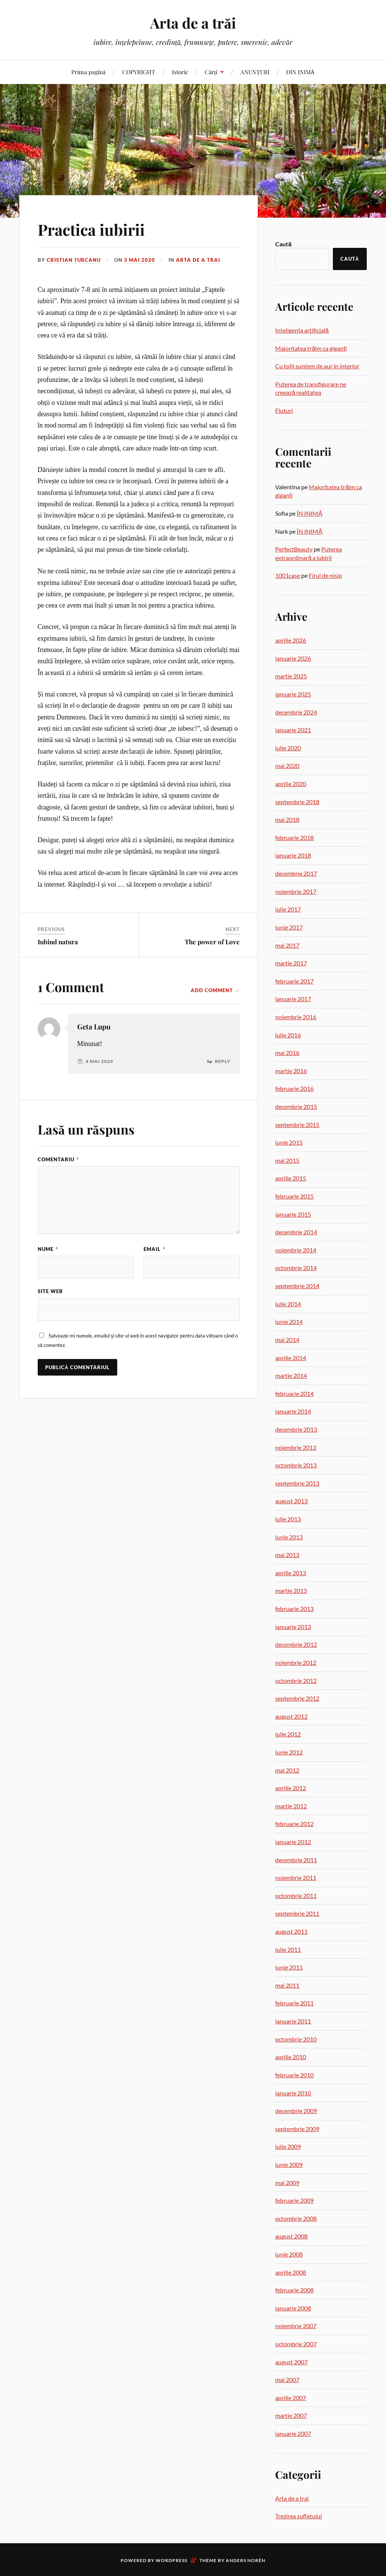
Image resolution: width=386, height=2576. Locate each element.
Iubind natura (58, 942)
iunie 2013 (289, 1537)
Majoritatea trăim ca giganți (310, 348)
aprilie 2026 (290, 640)
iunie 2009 (289, 2164)
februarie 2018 (294, 837)
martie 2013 (291, 1590)
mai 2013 (287, 1554)
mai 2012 (287, 1770)
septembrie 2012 (297, 1698)
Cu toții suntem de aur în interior (317, 366)
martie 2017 (291, 963)
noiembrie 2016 (295, 1016)
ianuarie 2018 (293, 855)
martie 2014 (291, 1375)
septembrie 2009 (297, 2128)
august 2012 (291, 1716)
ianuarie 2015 (293, 1214)
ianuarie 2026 (293, 658)
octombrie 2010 (296, 2039)
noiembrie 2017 (295, 891)
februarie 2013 (294, 1608)
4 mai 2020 (99, 1061)
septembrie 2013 (297, 1483)
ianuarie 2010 (293, 2093)
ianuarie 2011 (293, 2021)
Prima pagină (88, 72)
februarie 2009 (294, 2200)
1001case (287, 575)
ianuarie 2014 (293, 1411)
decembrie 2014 (296, 1231)
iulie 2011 (288, 1949)
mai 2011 (287, 1985)
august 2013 (291, 1500)
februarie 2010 (294, 2074)
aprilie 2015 (290, 1178)
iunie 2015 (289, 1142)
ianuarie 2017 (293, 998)
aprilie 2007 (290, 2397)
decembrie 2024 (296, 712)
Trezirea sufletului (298, 2516)
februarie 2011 (294, 2002)
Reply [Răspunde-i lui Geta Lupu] (222, 1061)
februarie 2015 (294, 1196)
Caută (283, 243)
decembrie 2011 (296, 1859)
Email (154, 1249)
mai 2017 (287, 945)
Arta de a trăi (193, 22)
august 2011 (291, 1931)
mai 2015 (287, 1160)
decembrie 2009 (296, 2110)
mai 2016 (287, 1052)
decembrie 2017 (296, 873)
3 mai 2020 (139, 260)
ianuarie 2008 (293, 2308)
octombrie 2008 (296, 2218)
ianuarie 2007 (293, 2433)
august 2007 (291, 2361)
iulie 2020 (288, 747)
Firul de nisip (325, 575)
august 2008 (291, 2236)
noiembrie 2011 (295, 1877)
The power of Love (212, 942)
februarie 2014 (294, 1393)
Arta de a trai (198, 260)
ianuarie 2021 (293, 729)
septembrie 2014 (297, 1285)
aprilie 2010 (290, 2056)
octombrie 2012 (296, 1680)
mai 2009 (287, 2182)
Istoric (180, 72)
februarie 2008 (294, 2290)
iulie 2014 (288, 1303)
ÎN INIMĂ (309, 513)
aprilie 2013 (290, 1572)
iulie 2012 (288, 1734)
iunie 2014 (289, 1321)
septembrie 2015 (297, 1124)
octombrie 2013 (296, 1465)
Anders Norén (245, 2560)
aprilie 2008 (290, 2272)
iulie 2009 (288, 2146)
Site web (50, 1291)
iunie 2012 (289, 1752)
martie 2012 (291, 1805)
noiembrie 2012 (295, 1662)
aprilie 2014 (290, 1357)
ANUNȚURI (254, 72)
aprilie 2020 (290, 783)
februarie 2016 (294, 1088)
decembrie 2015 (296, 1106)
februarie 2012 (294, 1823)
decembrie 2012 (296, 1644)
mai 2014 (287, 1339)
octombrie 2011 (296, 1895)
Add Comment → (215, 990)
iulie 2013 (288, 1518)
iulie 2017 (288, 909)
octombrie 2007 (296, 2343)
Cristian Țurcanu (74, 260)
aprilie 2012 (290, 1787)
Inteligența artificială (301, 330)
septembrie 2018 (297, 801)
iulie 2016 (288, 1034)
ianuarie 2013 (293, 1626)
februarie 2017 (294, 981)
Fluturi (284, 410)
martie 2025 (291, 676)
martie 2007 (291, 2415)
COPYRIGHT (138, 72)
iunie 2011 (289, 1967)
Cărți (211, 72)
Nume (48, 1249)
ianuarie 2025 (293, 694)
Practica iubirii (96, 229)
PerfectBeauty (293, 549)
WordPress (171, 2560)
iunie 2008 (289, 2254)
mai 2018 (287, 819)
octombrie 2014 (296, 1267)
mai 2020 (287, 765)
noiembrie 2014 (295, 1250)
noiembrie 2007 (295, 2325)
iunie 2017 (289, 927)
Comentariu (58, 1159)
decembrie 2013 (296, 1429)
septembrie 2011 (297, 1913)
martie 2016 (291, 1070)
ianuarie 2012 (293, 1841)
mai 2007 (287, 2379)
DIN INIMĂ (300, 72)
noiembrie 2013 (295, 1447)
